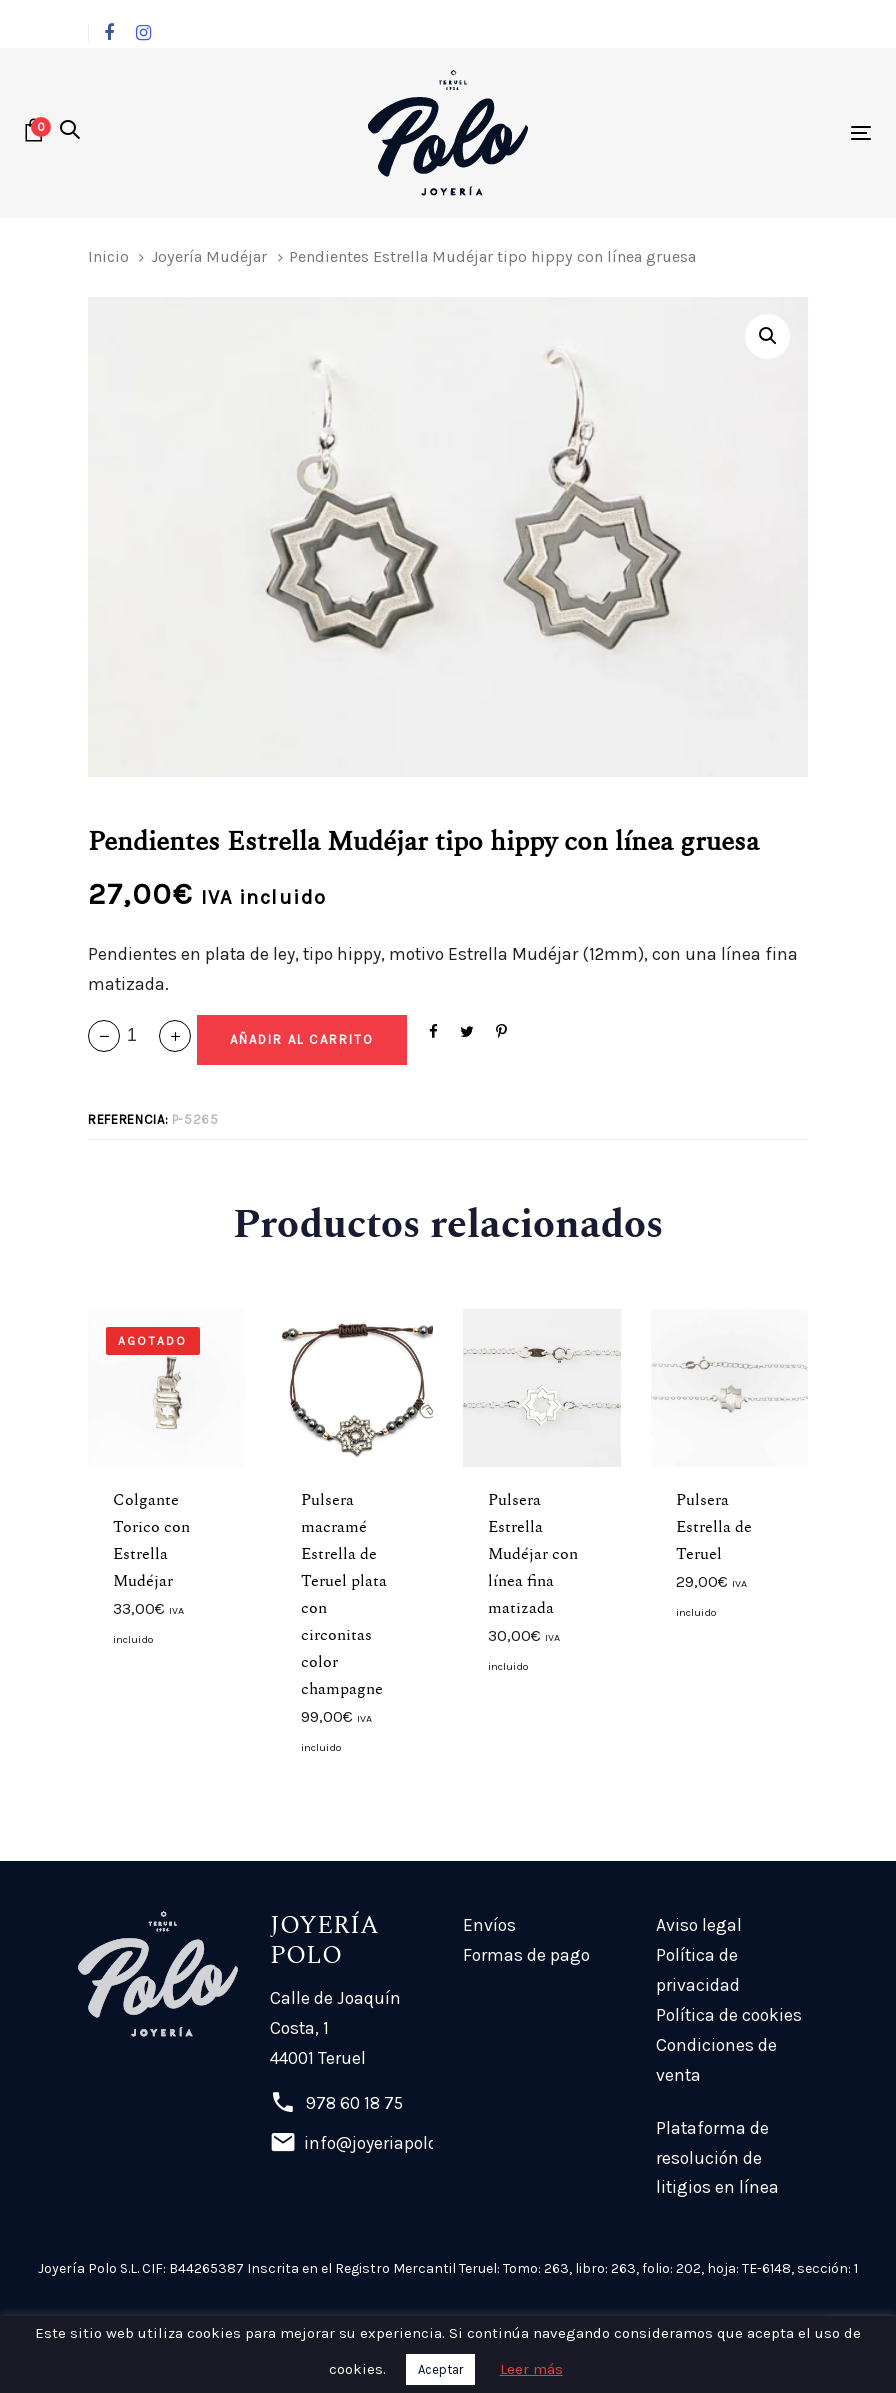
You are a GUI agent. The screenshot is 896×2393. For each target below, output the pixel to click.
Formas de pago (526, 1955)
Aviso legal (699, 1925)
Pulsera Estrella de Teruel (714, 1527)
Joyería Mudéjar (209, 256)
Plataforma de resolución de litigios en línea (717, 2158)
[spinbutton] (139, 1036)
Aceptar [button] (440, 2369)
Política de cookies (729, 2015)
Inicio (108, 256)
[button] (70, 132)
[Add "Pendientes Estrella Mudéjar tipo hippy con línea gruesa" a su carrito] (302, 1040)
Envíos (489, 1925)
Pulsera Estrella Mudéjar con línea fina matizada (533, 1554)
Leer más (531, 2369)
